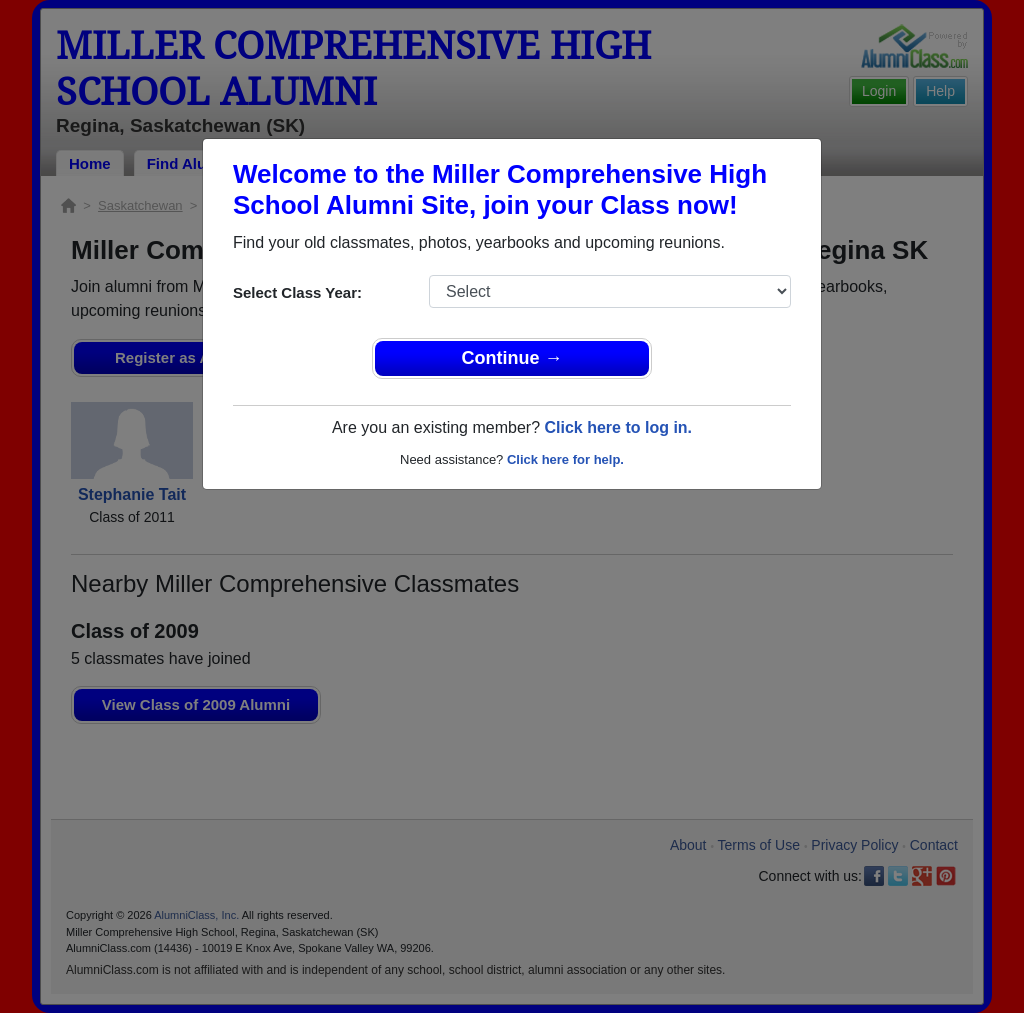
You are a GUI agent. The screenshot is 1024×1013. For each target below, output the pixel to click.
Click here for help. (565, 459)
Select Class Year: (297, 292)
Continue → (512, 358)
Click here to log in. (618, 427)
